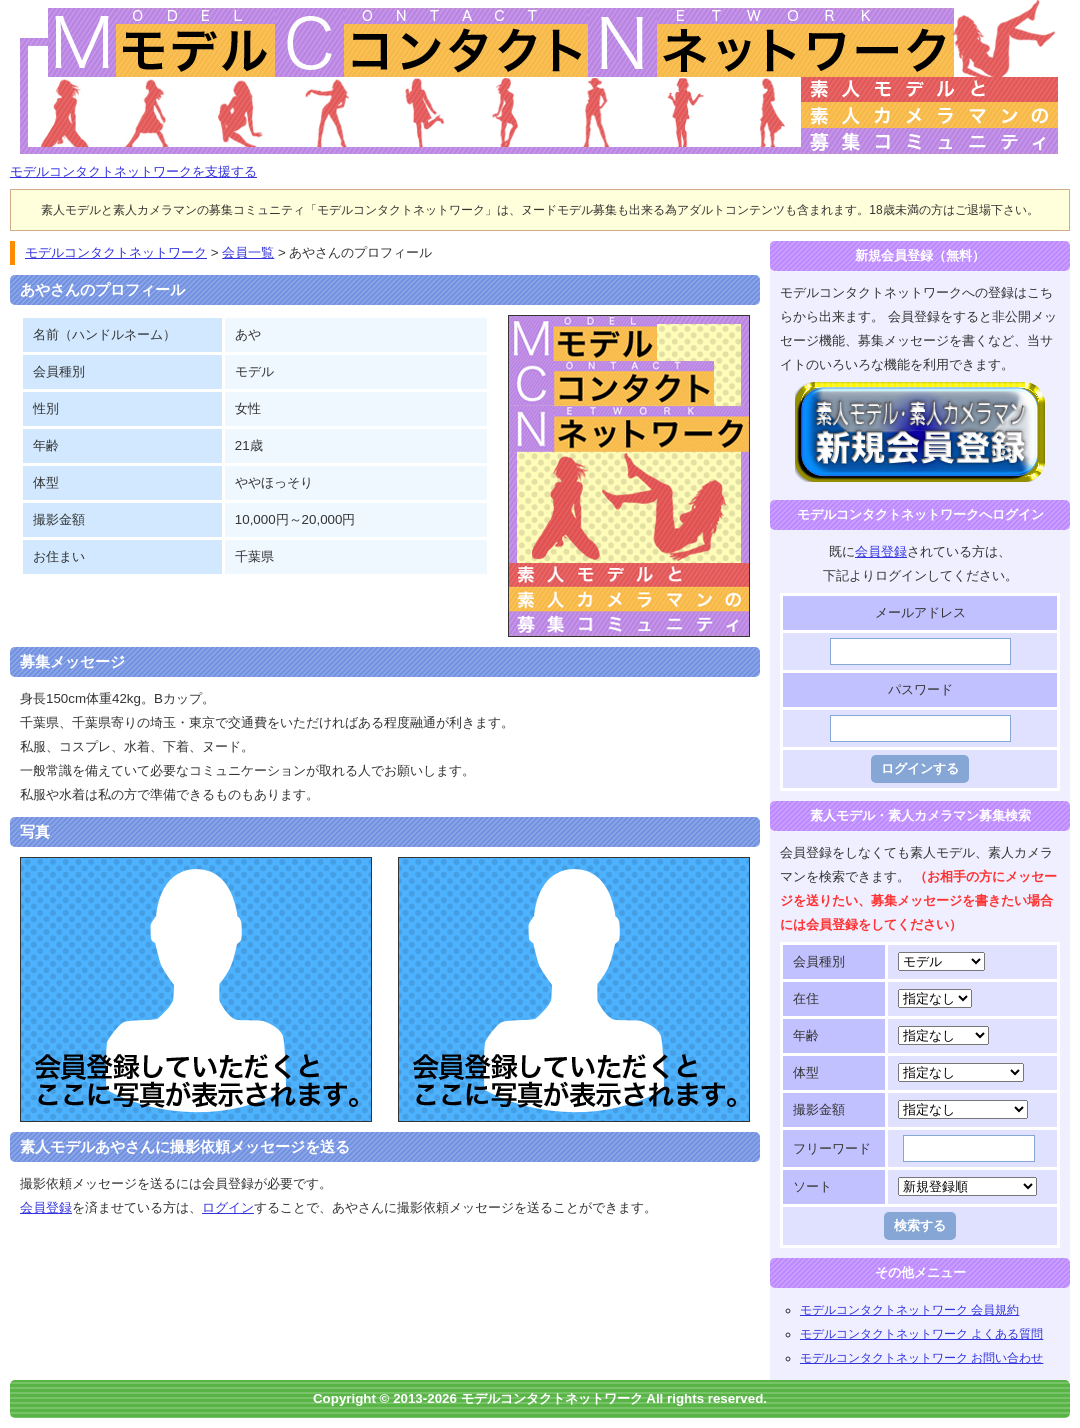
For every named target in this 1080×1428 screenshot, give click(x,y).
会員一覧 (248, 252)
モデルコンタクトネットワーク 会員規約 (909, 1310)
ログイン (228, 1207)
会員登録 (46, 1207)
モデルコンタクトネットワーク (27, 11)
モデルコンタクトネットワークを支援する (133, 171)
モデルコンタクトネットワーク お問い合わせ (921, 1358)
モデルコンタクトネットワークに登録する (920, 393)
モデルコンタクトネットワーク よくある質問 (921, 1334)
